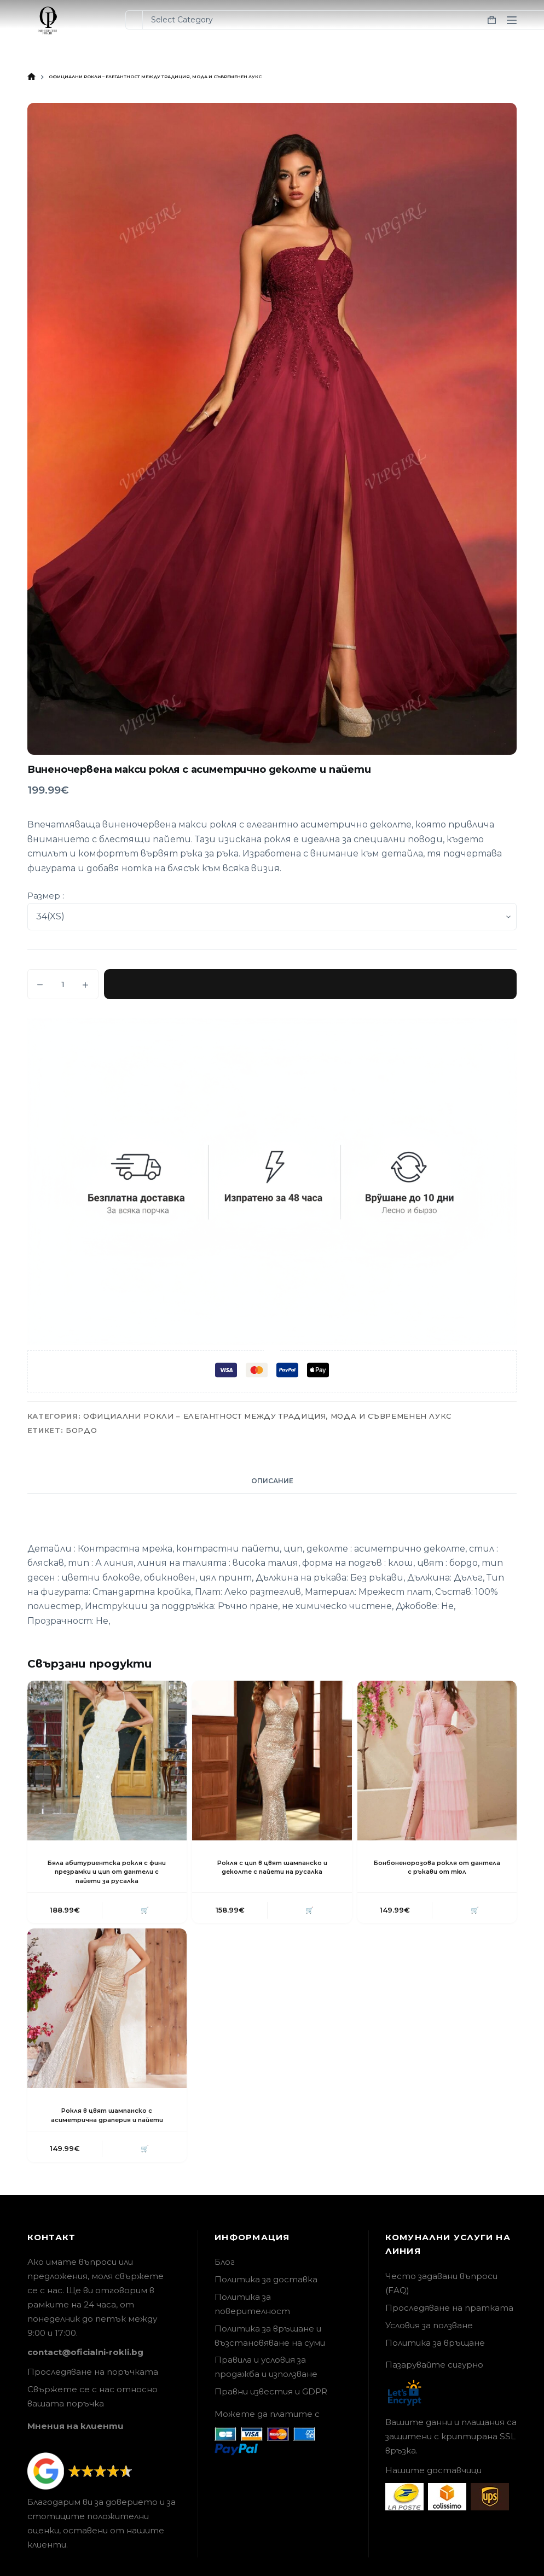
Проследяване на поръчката (92, 2385)
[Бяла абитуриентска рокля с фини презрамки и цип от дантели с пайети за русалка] (107, 1760)
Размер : (45, 895)
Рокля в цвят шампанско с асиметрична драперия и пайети (107, 2121)
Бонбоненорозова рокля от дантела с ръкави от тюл (437, 1867)
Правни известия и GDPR (271, 2405)
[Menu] (512, 20)
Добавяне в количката (310, 983)
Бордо (81, 1430)
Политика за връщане (435, 2356)
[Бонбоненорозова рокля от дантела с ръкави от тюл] (437, 1760)
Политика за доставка (266, 2293)
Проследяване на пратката (449, 2321)
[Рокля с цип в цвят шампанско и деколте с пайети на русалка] (272, 1760)
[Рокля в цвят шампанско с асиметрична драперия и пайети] (107, 2010)
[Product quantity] (63, 984)
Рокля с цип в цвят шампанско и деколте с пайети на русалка (272, 1867)
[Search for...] (133, 20)
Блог (225, 2275)
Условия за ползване (429, 2338)
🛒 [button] (142, 1911)
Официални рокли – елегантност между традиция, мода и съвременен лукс (267, 1416)
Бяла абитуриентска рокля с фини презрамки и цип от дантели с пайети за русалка (107, 1871)
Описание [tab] (272, 1481)
